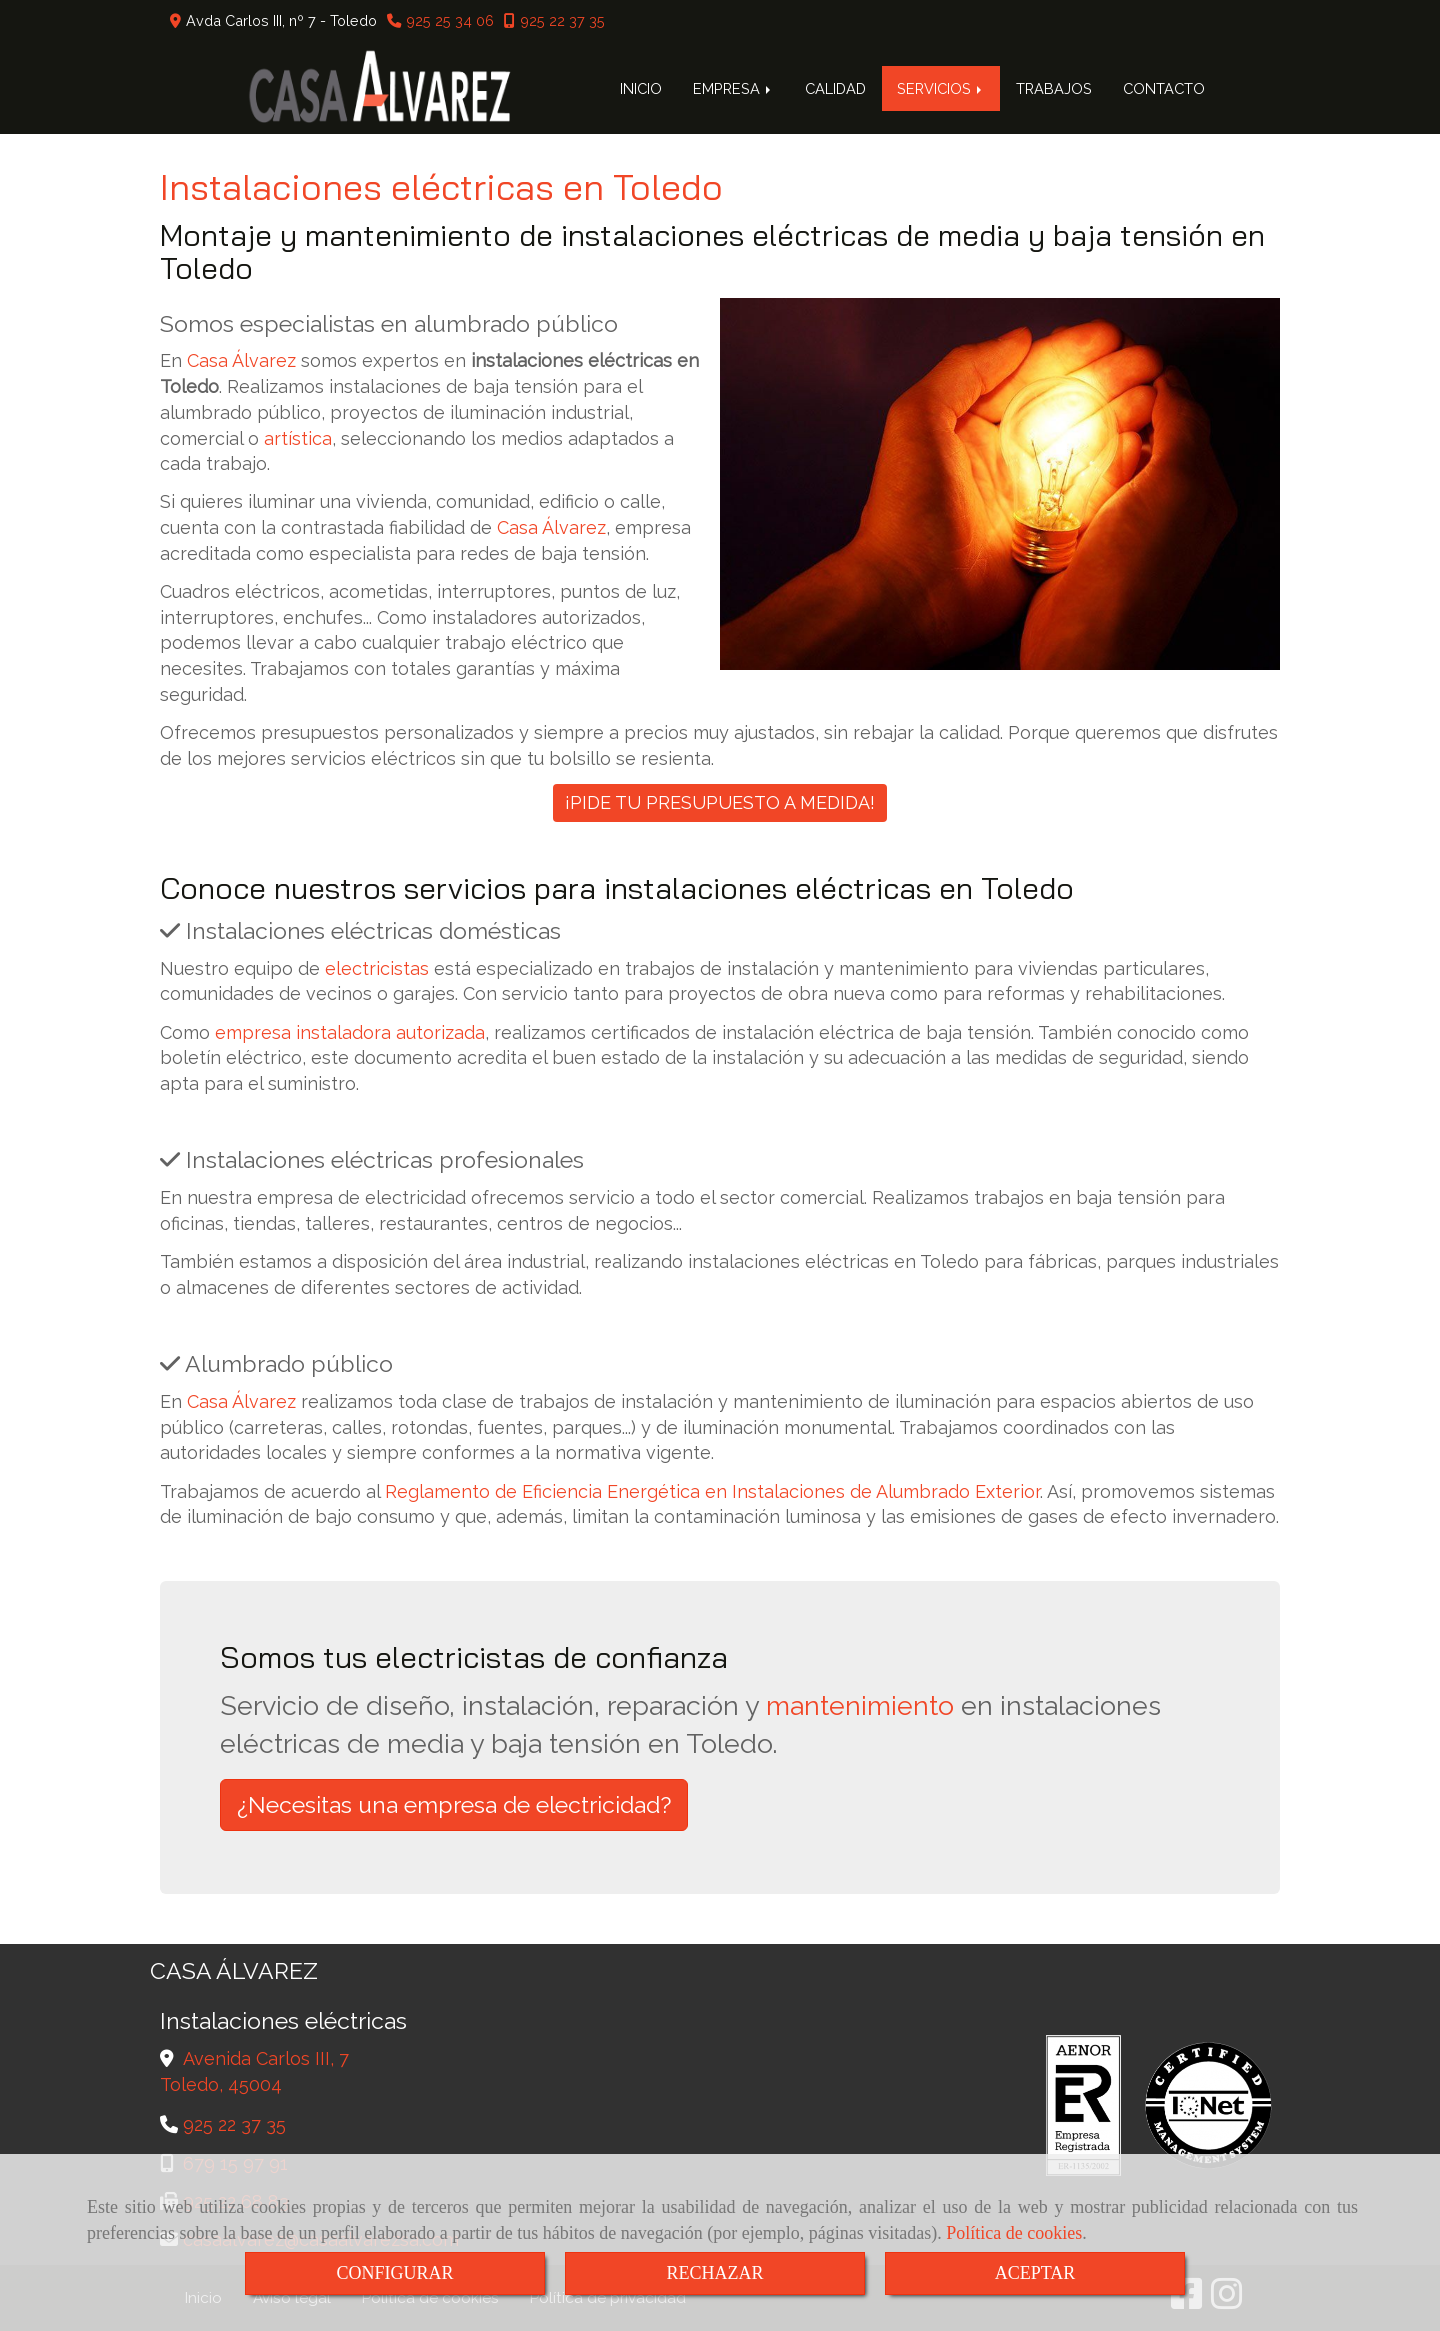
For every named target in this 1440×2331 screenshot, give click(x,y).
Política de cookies (1014, 2233)
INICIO (641, 88)
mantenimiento (860, 1705)
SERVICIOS (941, 88)
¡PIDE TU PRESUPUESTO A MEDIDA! (720, 802)
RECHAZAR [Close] (714, 2273)
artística (298, 438)
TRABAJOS (1054, 88)
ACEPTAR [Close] (1035, 2273)
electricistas (377, 968)
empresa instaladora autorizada (350, 1032)
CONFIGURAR (394, 2273)
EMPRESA (733, 88)
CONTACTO (1164, 88)
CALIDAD (835, 88)
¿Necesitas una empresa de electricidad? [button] (454, 1804)
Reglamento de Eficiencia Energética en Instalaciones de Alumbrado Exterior (712, 1491)
